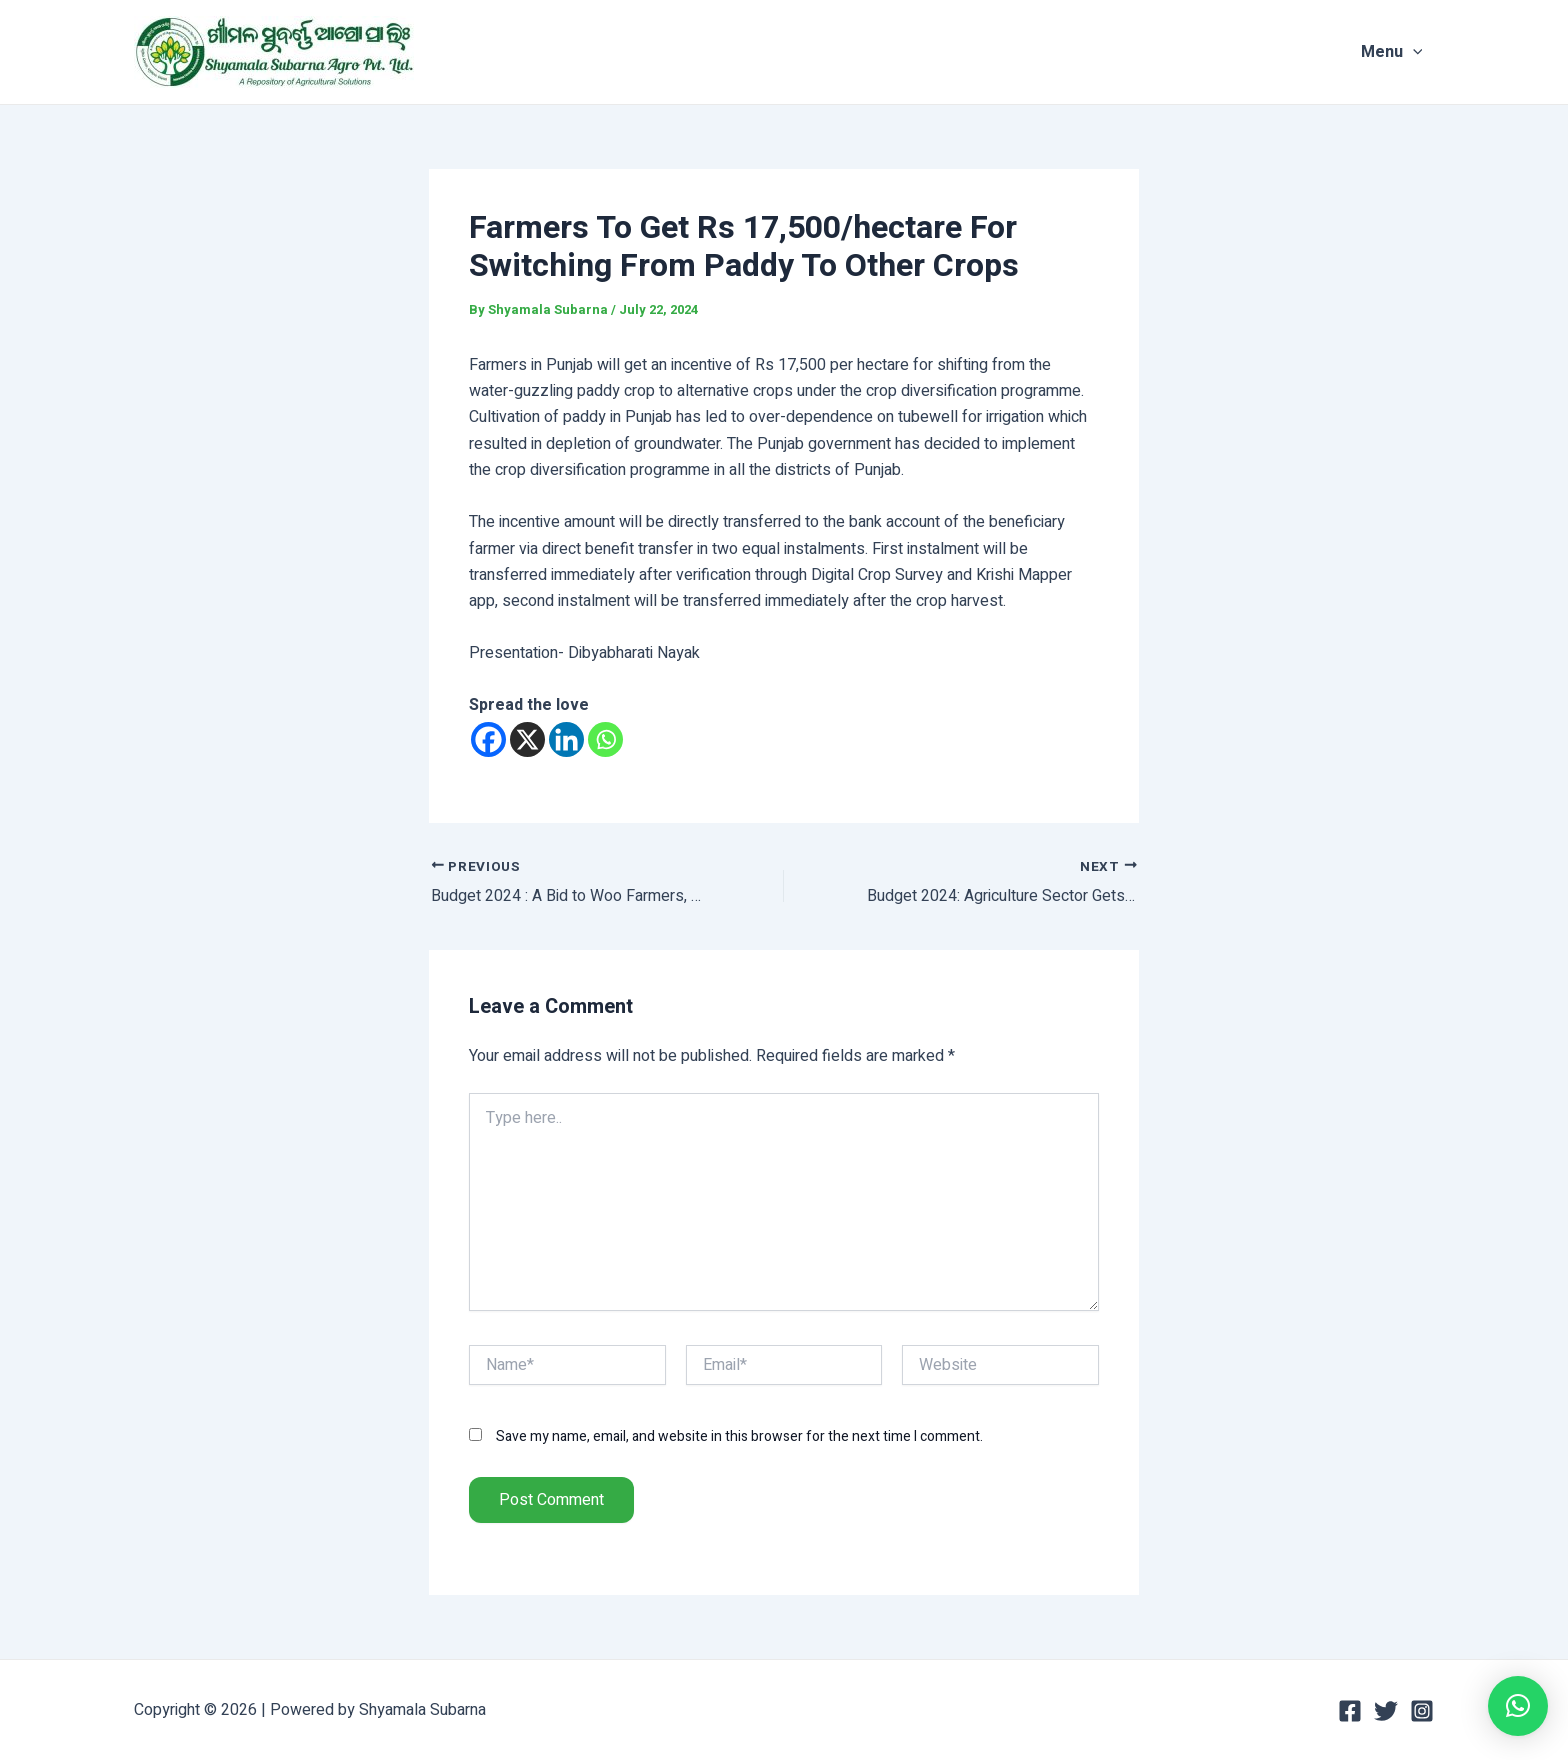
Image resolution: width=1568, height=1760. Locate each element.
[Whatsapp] (605, 739)
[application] (1424, 52)
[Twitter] (1386, 1711)
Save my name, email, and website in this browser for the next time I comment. (739, 1435)
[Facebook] (488, 739)
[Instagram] (1422, 1711)
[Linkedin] (566, 739)
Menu (1403, 52)
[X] (527, 739)
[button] (1518, 1706)
